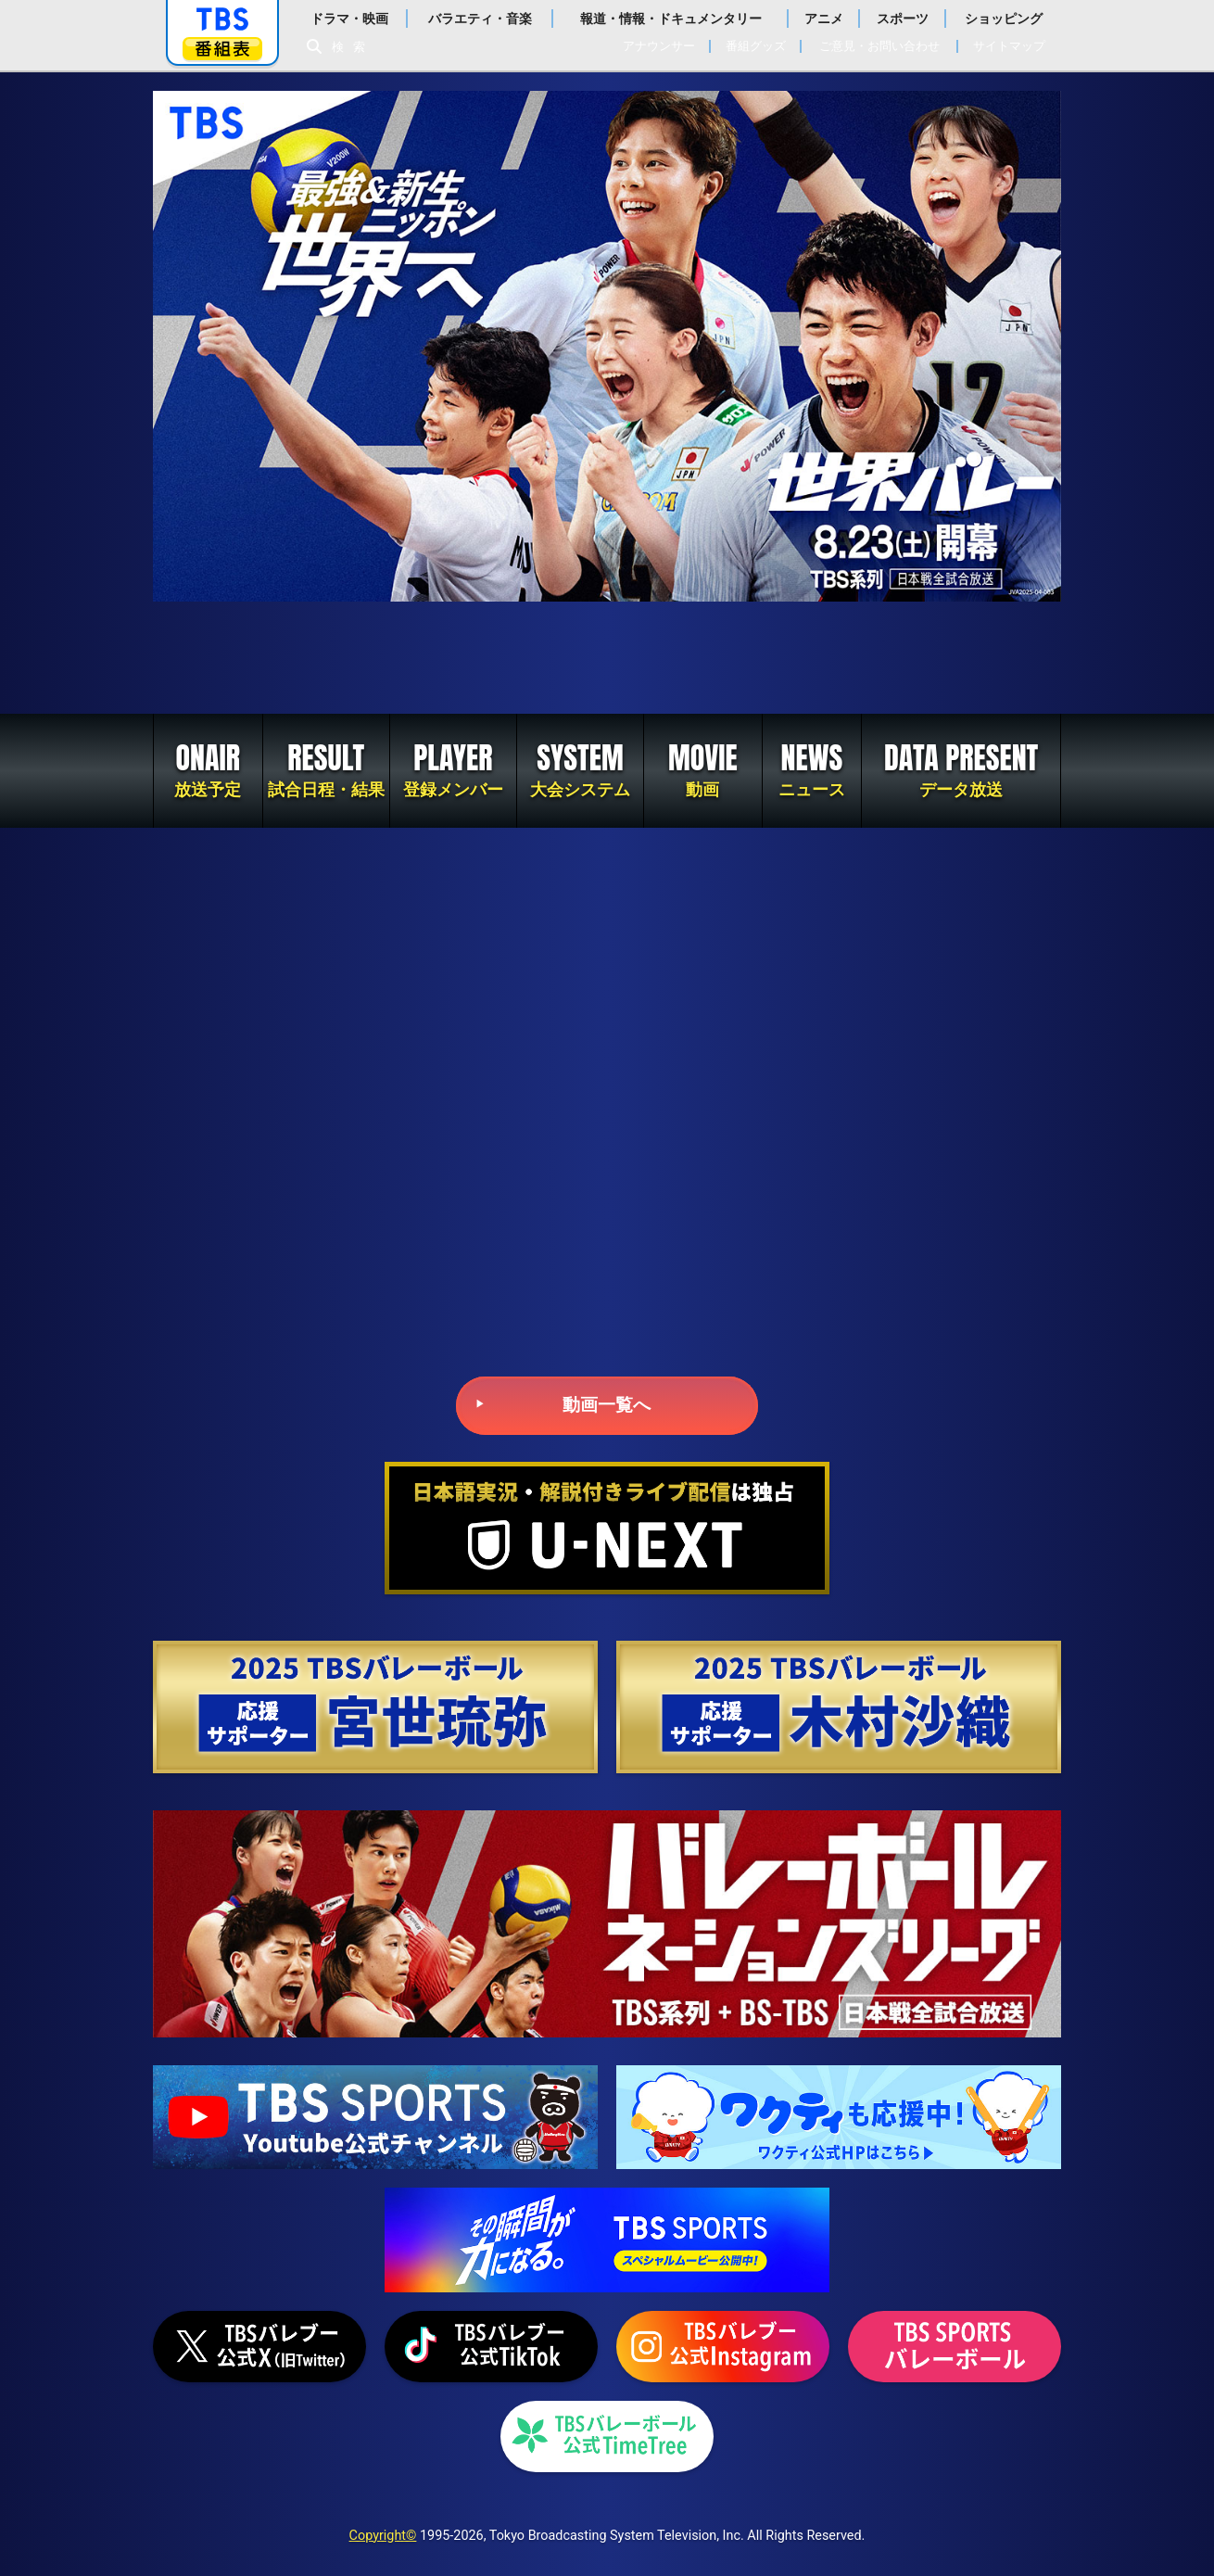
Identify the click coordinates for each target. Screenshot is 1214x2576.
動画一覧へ (607, 1404)
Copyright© (383, 2536)
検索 (353, 47)
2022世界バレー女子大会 (607, 658)
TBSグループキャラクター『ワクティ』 (838, 2117)
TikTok (491, 2346)
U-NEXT (607, 1528)
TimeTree (607, 2436)
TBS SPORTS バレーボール (954, 2346)
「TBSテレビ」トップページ (222, 19)
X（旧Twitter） (259, 2346)
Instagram (722, 2346)
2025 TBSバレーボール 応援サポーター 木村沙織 (838, 1707)
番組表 (222, 48)
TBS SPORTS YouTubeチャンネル (375, 2117)
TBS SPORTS (607, 2239)
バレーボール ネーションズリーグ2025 (607, 1923)
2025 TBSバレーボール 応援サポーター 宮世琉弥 (375, 1707)
